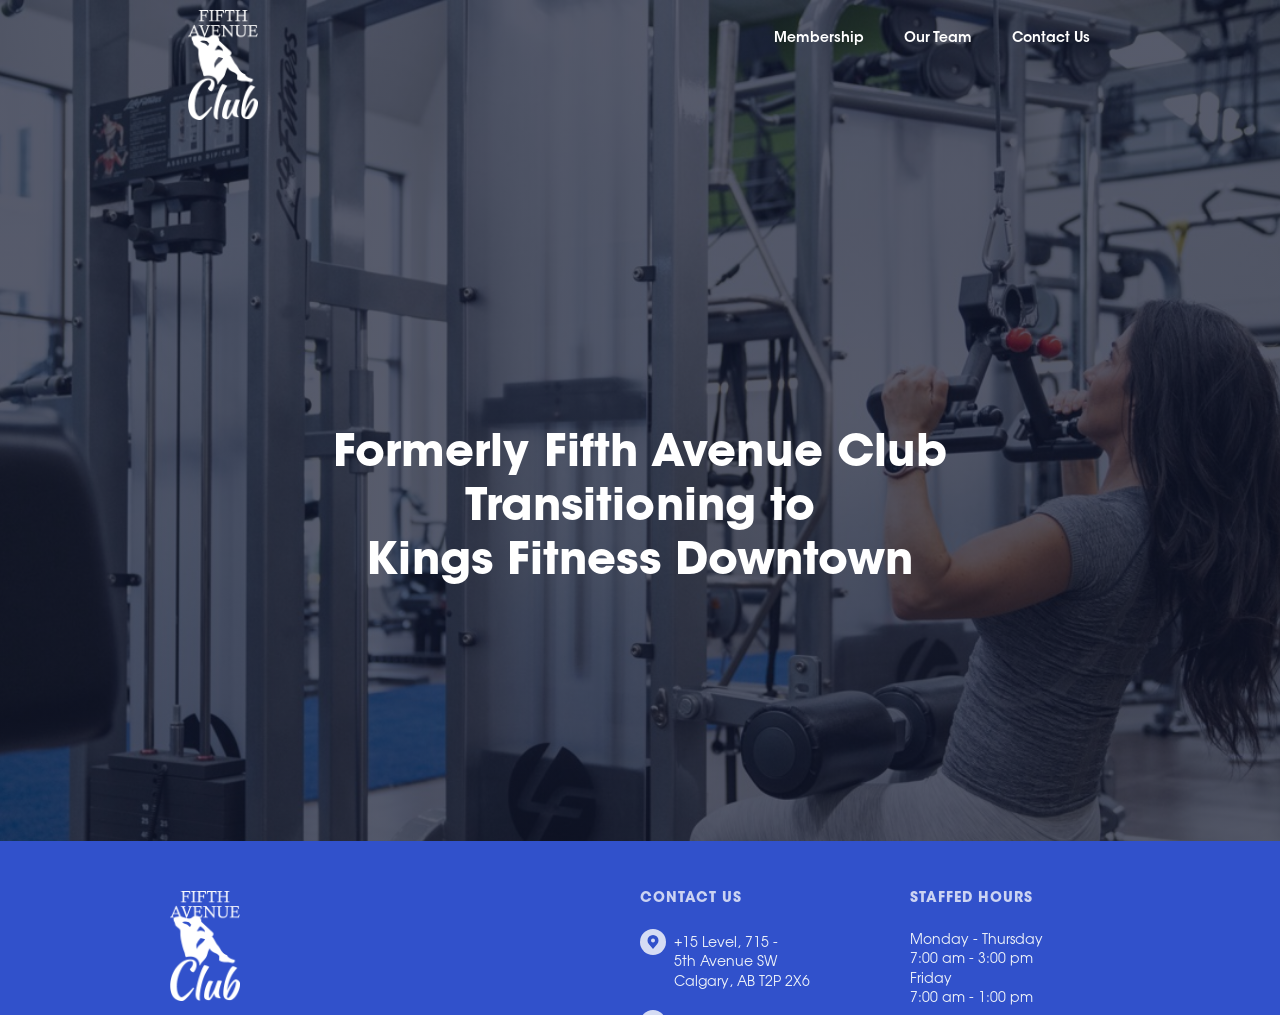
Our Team (938, 39)
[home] (214, 65)
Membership (819, 39)
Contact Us (1051, 39)
